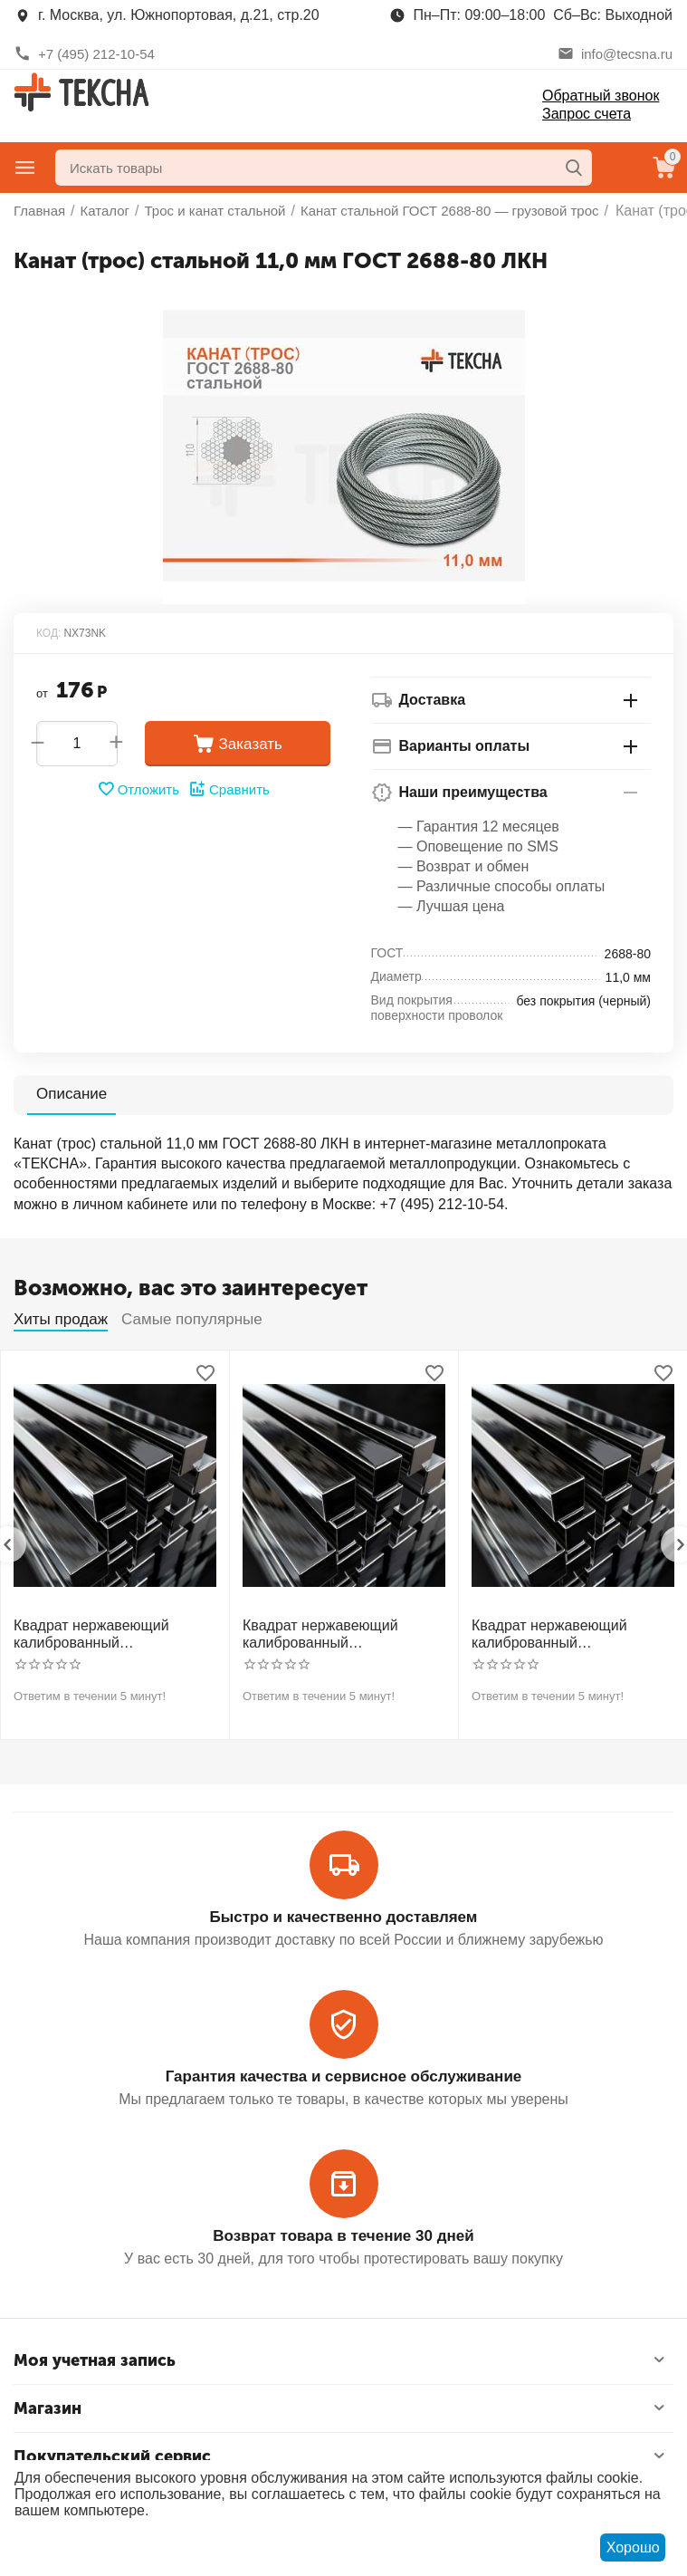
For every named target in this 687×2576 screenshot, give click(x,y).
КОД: (48, 633)
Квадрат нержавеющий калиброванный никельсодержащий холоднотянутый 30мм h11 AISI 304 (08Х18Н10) (103, 1634)
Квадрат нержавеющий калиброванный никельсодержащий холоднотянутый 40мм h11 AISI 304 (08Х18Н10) (561, 1634)
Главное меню (25, 167)
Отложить (138, 789)
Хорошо (633, 2547)
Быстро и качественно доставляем (344, 1917)
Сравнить (229, 789)
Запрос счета (586, 113)
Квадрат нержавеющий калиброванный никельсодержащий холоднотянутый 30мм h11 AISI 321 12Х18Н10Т (332, 1634)
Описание (71, 1093)
